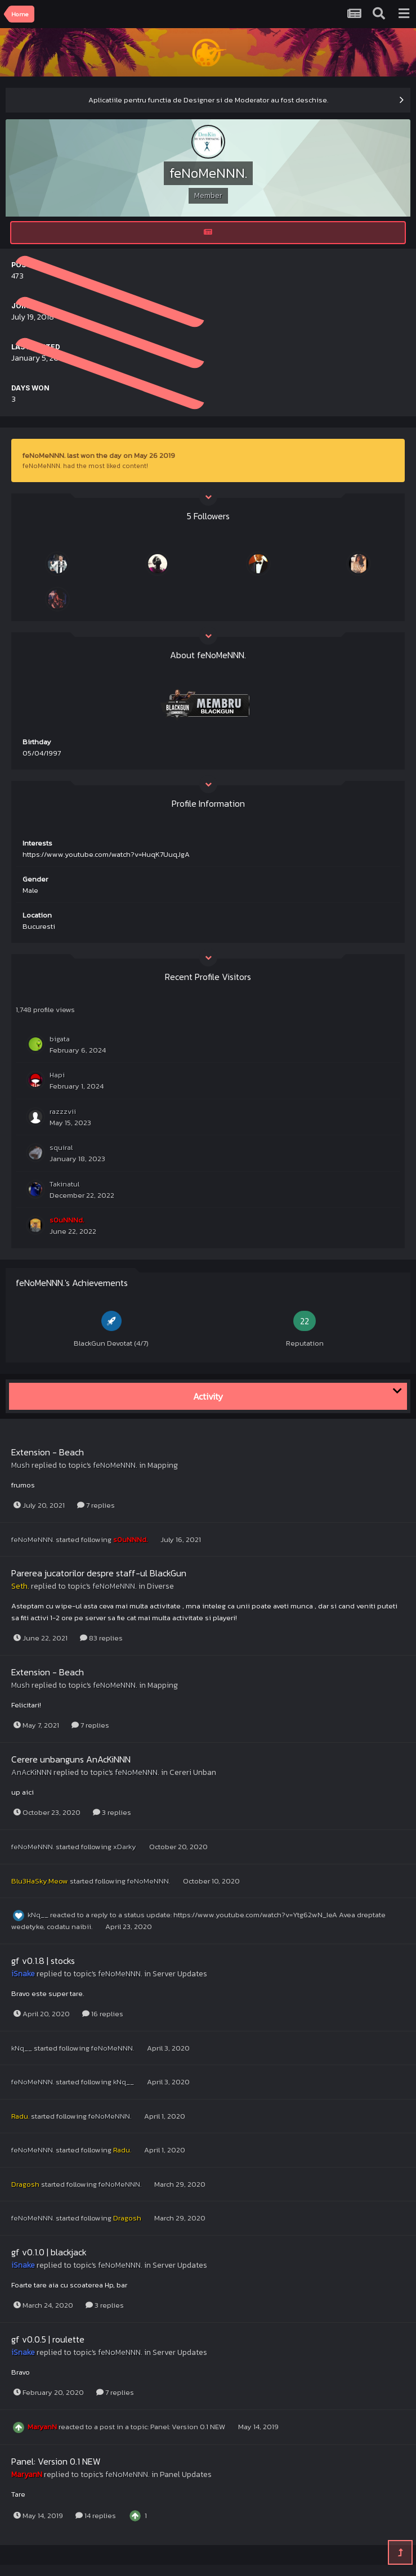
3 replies (112, 1812)
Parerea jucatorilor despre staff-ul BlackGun (98, 1573)
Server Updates (180, 1974)
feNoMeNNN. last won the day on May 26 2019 (99, 455)
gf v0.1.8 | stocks (43, 1960)
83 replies (101, 1638)
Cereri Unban (192, 1772)
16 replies (102, 2013)
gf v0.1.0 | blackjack (49, 2252)
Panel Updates (186, 2474)
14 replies (95, 2515)
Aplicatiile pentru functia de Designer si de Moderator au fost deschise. (208, 100)
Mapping (162, 1465)
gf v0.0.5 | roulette (47, 2339)
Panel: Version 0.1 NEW (188, 2426)
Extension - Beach (47, 1452)
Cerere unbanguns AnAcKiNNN (71, 1759)
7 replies (96, 1505)
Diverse (160, 1586)
